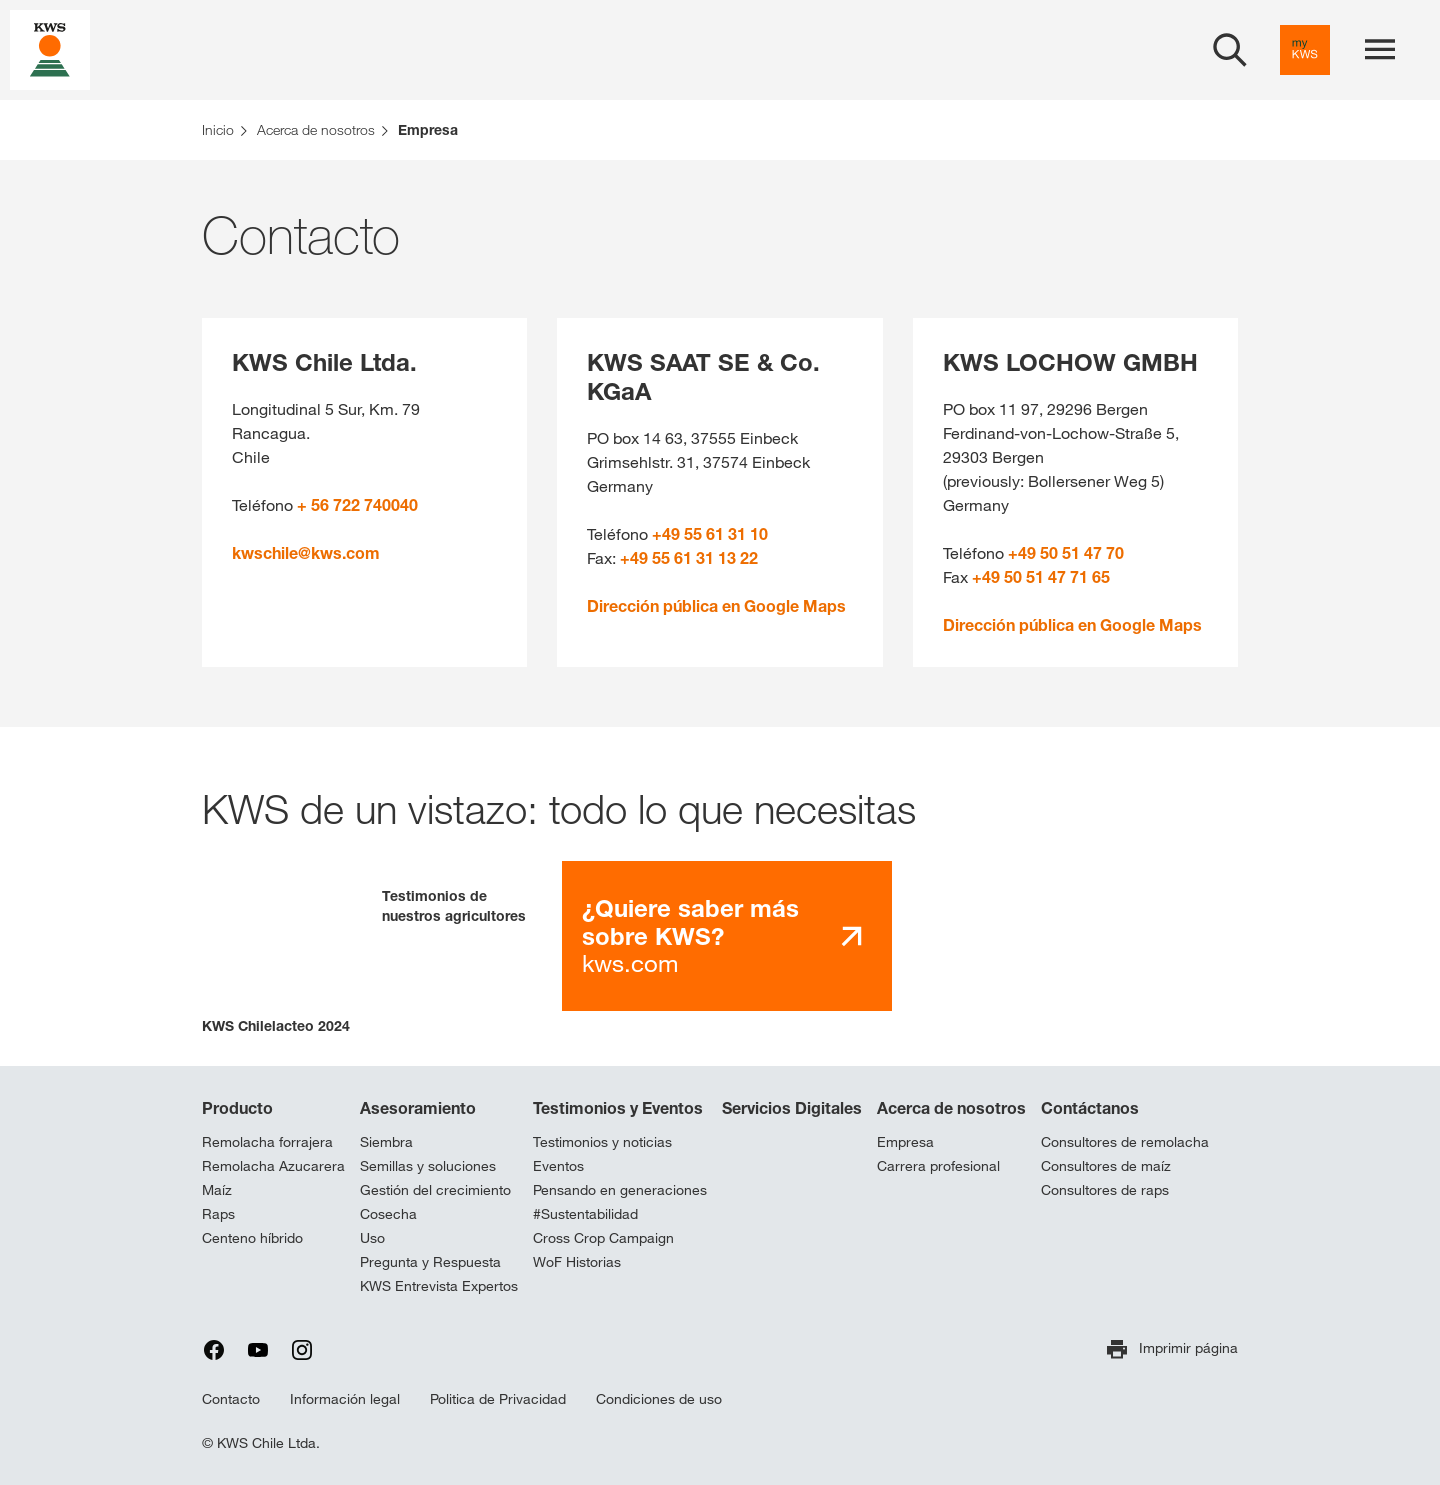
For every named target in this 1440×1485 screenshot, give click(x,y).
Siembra (386, 1142)
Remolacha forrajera (267, 1142)
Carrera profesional (938, 1166)
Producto (237, 1108)
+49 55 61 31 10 (710, 534)
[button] (277, 948)
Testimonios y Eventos (618, 1108)
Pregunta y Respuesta (430, 1262)
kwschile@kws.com (306, 553)
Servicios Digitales (792, 1108)
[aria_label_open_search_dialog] (1230, 50)
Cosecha (388, 1214)
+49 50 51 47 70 (1066, 553)
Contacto (231, 1399)
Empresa (905, 1142)
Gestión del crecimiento (435, 1190)
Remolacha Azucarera (273, 1166)
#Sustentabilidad (585, 1214)
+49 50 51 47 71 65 (1041, 577)
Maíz (217, 1190)
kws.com (690, 935)
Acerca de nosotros (951, 1108)
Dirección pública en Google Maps (716, 606)
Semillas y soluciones (428, 1166)
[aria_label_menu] (1380, 50)
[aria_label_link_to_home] (50, 48)
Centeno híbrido (252, 1238)
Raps (218, 1214)
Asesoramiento (418, 1108)
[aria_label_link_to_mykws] (1305, 50)
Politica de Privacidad (498, 1399)
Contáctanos (1090, 1108)
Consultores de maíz (1106, 1166)
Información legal (345, 1399)
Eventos (558, 1166)
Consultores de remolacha (1125, 1142)
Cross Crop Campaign (603, 1238)
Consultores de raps (1105, 1190)
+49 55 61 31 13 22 (689, 558)
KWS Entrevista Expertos (439, 1286)
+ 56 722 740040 (357, 505)
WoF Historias (577, 1262)
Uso (372, 1238)
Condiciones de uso (659, 1399)
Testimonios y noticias (602, 1142)
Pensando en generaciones (620, 1190)
